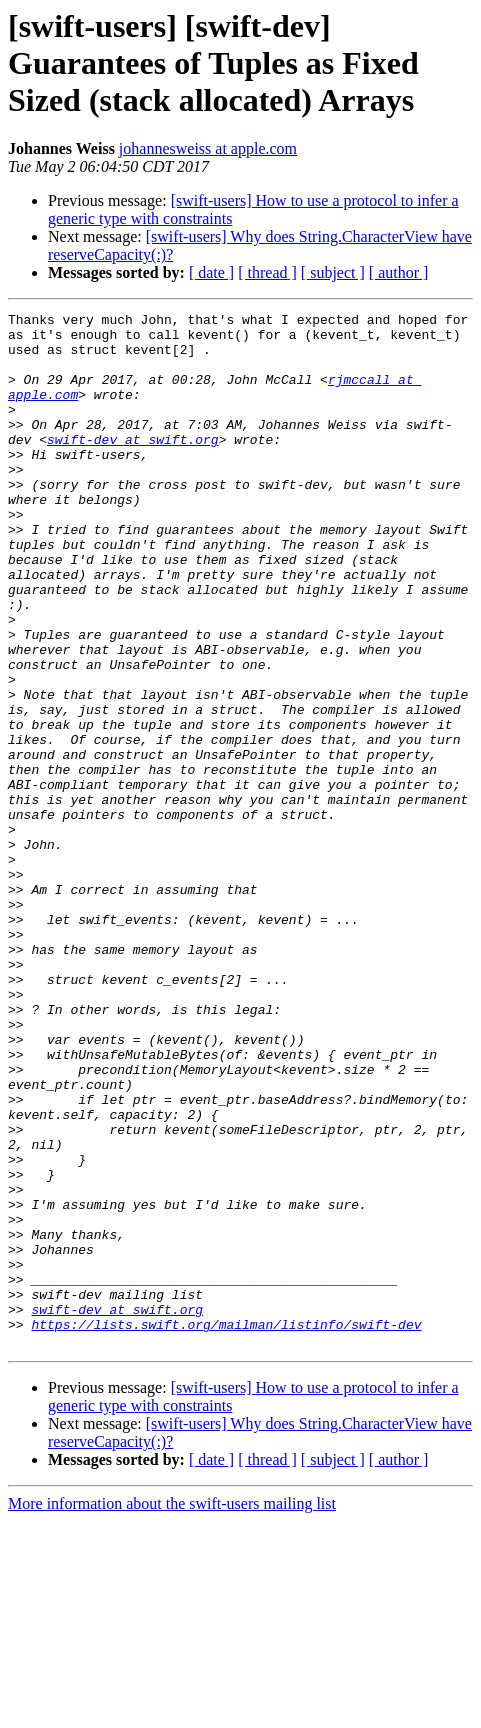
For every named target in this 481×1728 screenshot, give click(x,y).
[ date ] (211, 272)
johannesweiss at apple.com (208, 148)
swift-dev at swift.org (133, 466)
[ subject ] (333, 272)
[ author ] (399, 272)
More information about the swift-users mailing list (172, 1710)
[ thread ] (267, 272)
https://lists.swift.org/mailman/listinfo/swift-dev (226, 1528)
